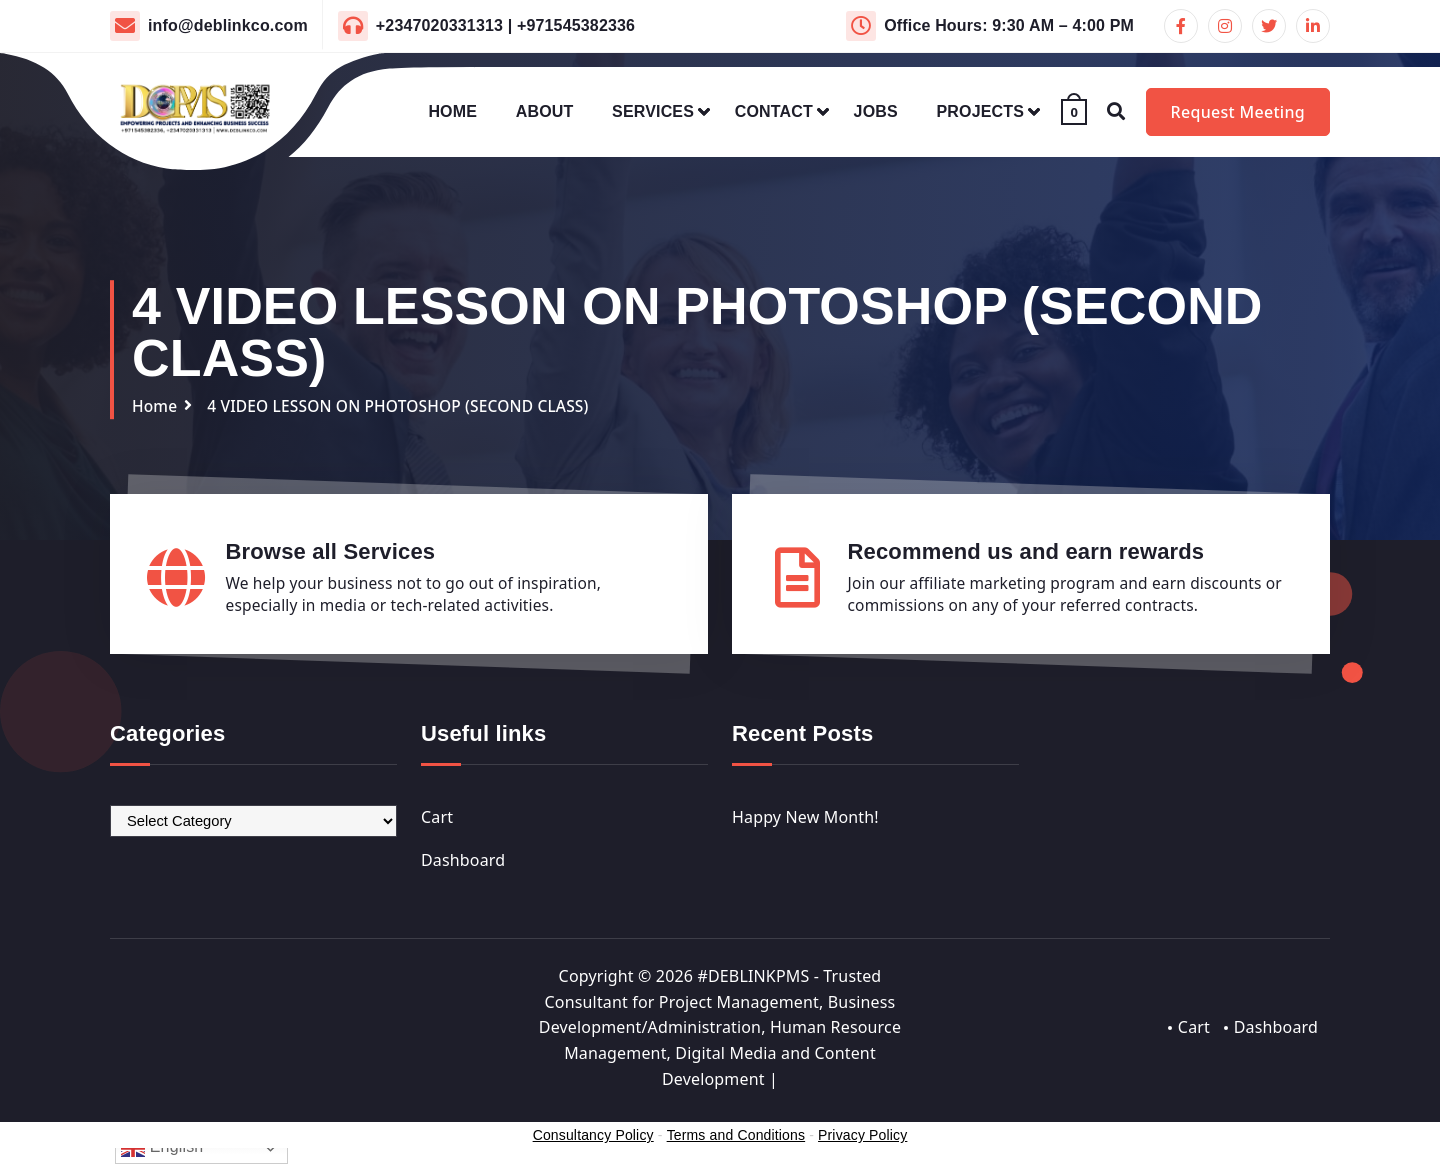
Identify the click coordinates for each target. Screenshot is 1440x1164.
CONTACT (774, 111)
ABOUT (545, 111)
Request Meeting (1238, 112)
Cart (437, 817)
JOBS (876, 111)
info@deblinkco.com (228, 25)
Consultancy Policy (593, 1136)
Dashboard (463, 860)
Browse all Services (331, 550)
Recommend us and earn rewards (1026, 550)
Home (155, 406)
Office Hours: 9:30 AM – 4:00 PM (1009, 25)
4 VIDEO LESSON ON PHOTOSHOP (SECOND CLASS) (406, 406)
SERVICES (653, 111)
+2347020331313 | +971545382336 (505, 25)
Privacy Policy (862, 1136)
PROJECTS (981, 111)
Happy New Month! (805, 817)
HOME (452, 111)
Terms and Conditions (735, 1136)
